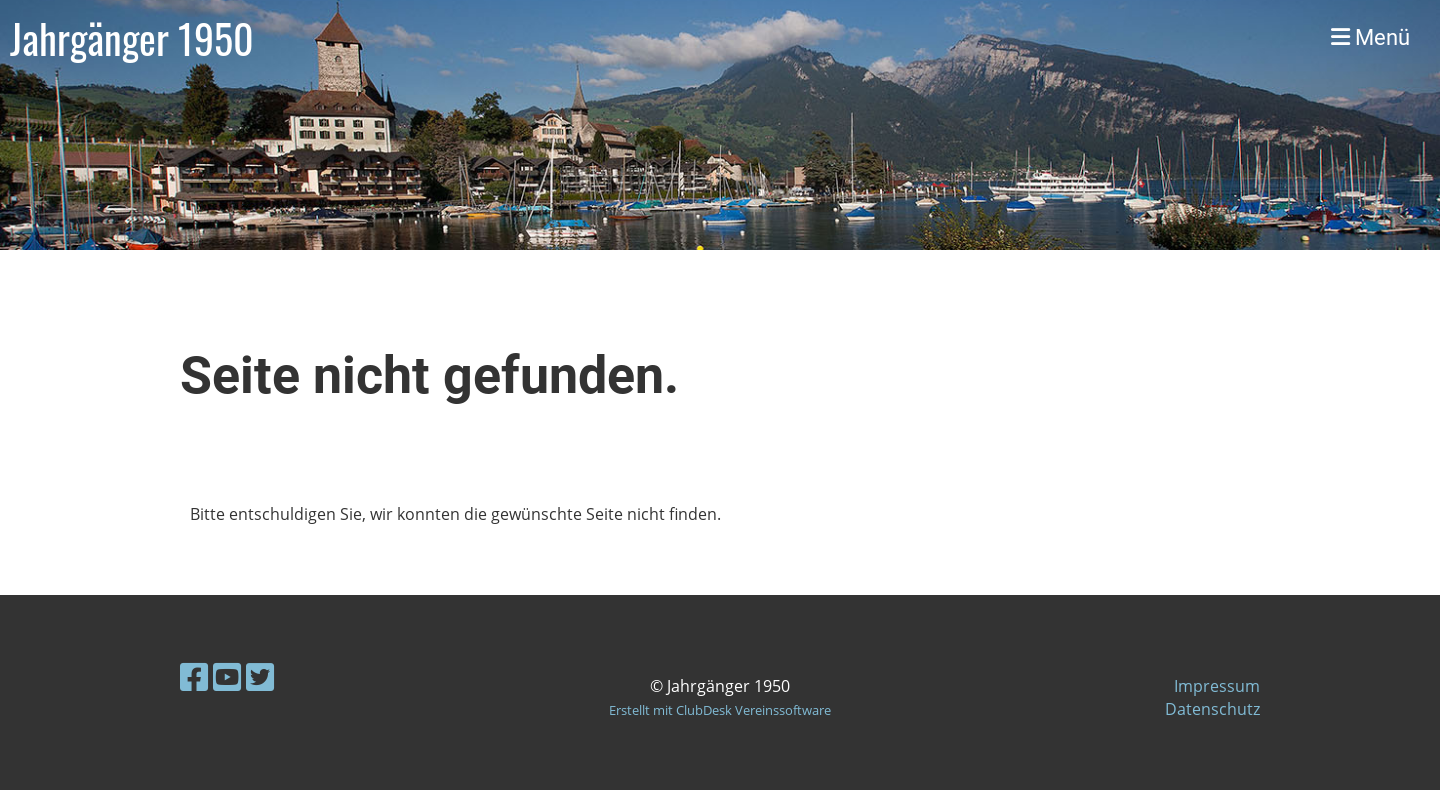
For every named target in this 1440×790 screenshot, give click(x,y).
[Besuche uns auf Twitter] (260, 676)
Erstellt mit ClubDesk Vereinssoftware (720, 710)
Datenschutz (1212, 709)
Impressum (1217, 686)
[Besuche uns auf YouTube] (227, 676)
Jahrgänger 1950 (132, 38)
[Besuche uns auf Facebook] (194, 676)
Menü (1370, 37)
